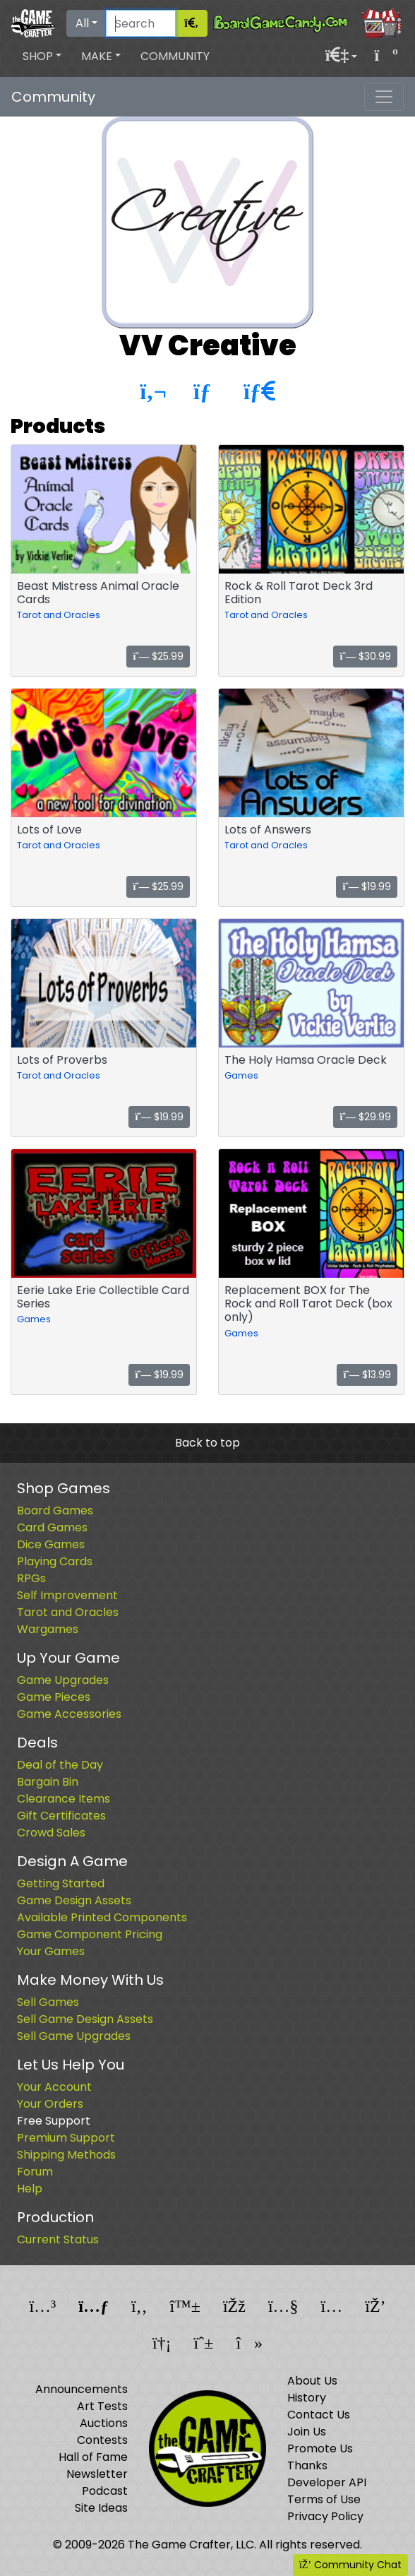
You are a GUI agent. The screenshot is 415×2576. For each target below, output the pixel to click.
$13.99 (367, 1374)
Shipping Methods (66, 2155)
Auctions (104, 2423)
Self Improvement (67, 1595)
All (82, 23)
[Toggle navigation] (384, 97)
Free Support (53, 2121)
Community (175, 56)
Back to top (207, 1443)
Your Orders (50, 2104)
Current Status (58, 2239)
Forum (35, 2172)
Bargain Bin (47, 1782)
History (306, 2398)
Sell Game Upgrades (74, 2036)
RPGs (31, 1578)
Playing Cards (54, 1561)
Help (29, 2188)
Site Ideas (101, 2508)
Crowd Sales (51, 1832)
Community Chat (350, 2565)
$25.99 (158, 656)
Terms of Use (324, 2499)
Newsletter (97, 2474)
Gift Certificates (61, 1816)
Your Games (51, 1951)
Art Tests (102, 2406)
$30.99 (365, 656)
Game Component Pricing (89, 1934)
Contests (102, 2440)
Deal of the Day (60, 1765)
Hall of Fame (93, 2457)
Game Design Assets (74, 1900)
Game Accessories (69, 1714)
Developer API (326, 2482)
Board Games (55, 1510)
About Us (312, 2381)
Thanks (307, 2465)
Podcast (105, 2491)
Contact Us (318, 2414)
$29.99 (365, 1117)
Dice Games (51, 1544)
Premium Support (66, 2138)
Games (241, 1075)
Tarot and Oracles (58, 615)
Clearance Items (63, 1799)
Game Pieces (53, 1697)
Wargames (47, 1629)
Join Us (306, 2431)
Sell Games (48, 2002)
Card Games (52, 1527)
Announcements (81, 2389)
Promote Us (320, 2448)
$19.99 (366, 886)
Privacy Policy (325, 2516)
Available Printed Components (102, 1917)
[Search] (141, 23)
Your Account (54, 2087)
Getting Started (60, 1883)
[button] (42, 56)
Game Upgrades (63, 1680)
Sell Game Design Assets (85, 2019)
